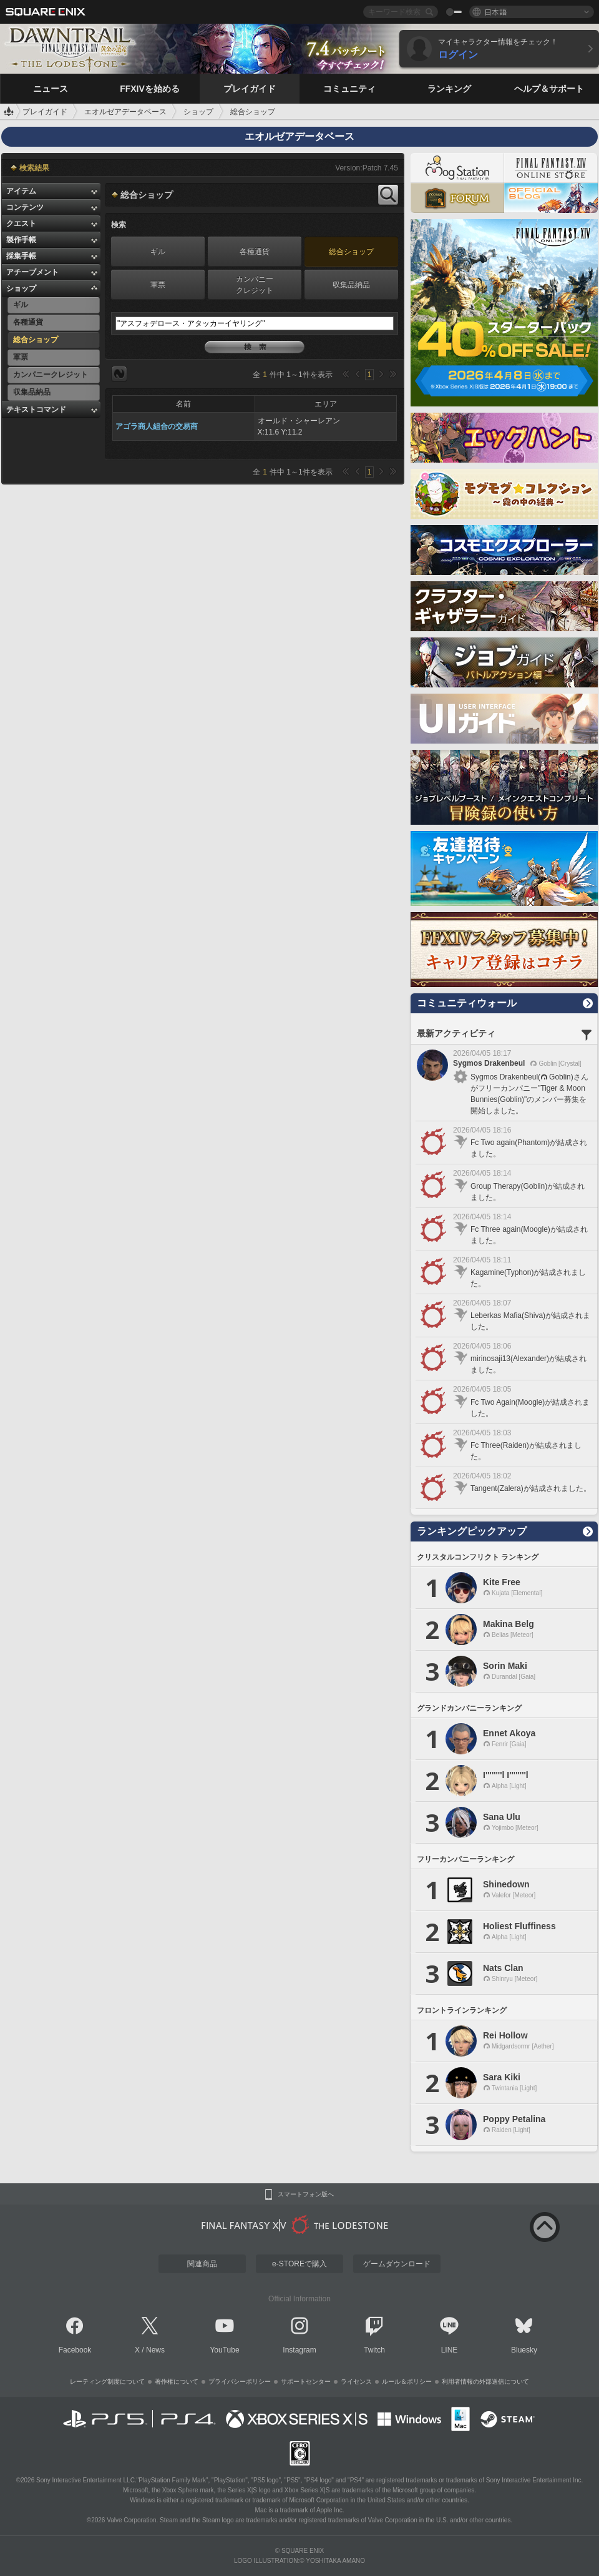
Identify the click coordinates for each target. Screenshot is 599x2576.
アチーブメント (32, 272)
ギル (157, 251)
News (155, 2350)
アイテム (21, 191)
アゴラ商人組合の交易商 (156, 426)
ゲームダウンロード (397, 2263)
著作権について (176, 2381)
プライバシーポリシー (239, 2381)
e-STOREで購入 (299, 2263)
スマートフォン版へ (306, 2194)
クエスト (21, 223)
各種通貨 (255, 251)
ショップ (21, 288)
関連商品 (202, 2263)
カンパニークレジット (254, 285)
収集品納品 (351, 284)
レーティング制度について (107, 2381)
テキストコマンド (36, 409)
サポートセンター (306, 2381)
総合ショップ (351, 251)
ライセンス (356, 2381)
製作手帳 (21, 239)
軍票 (157, 284)
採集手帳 (21, 256)
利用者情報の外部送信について (485, 2381)
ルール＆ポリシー (407, 2381)
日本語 (495, 11)
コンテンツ (25, 207)
